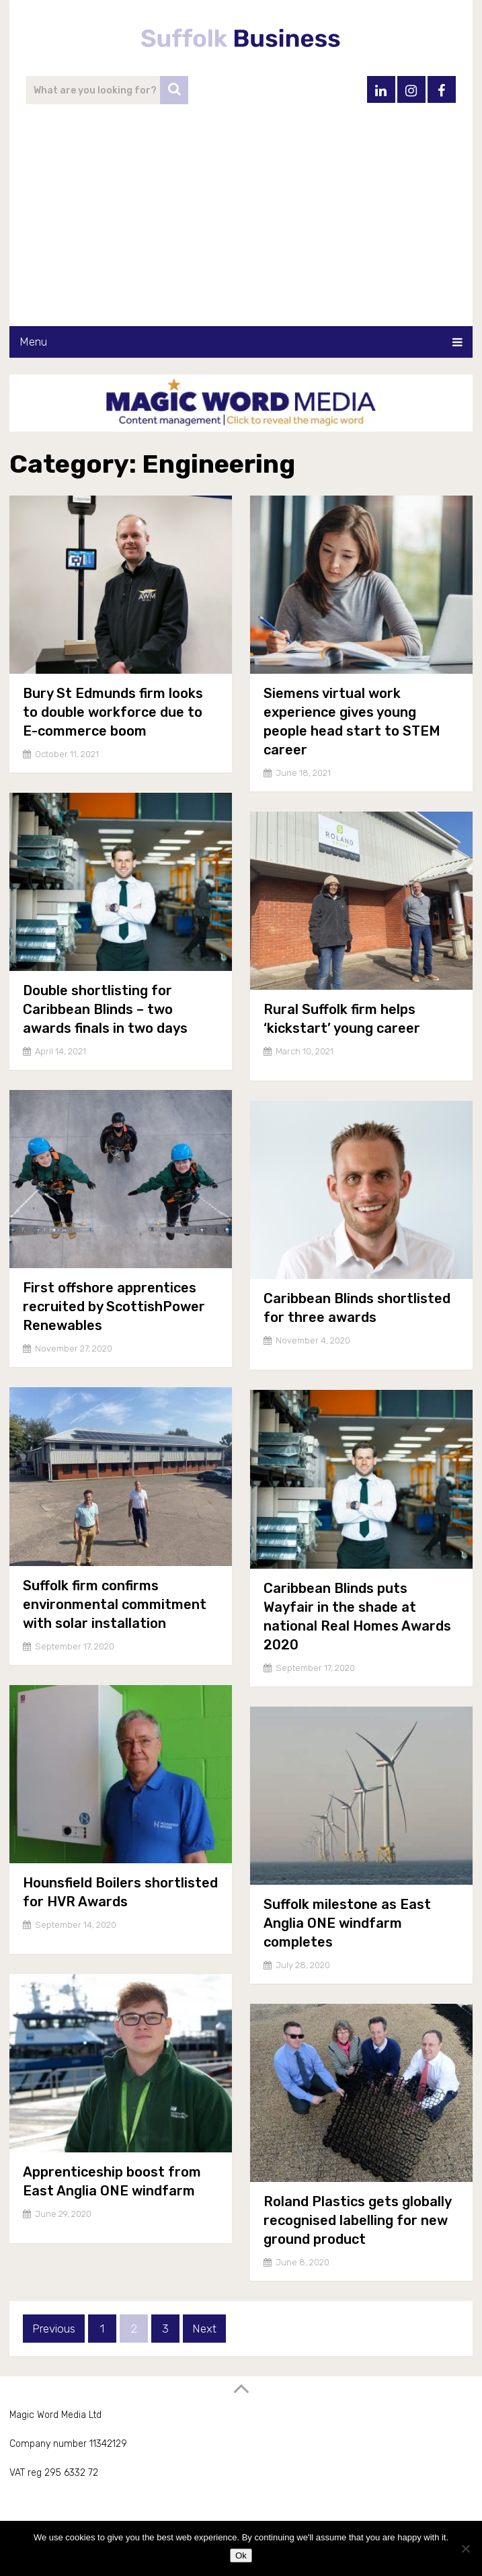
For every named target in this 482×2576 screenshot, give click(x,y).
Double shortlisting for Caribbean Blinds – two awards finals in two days (105, 1009)
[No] (465, 2548)
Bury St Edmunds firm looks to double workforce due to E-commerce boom (113, 712)
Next (204, 2328)
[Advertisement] (241, 225)
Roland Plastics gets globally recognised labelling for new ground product (357, 2220)
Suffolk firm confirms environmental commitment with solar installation (114, 1604)
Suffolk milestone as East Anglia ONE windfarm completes (347, 1923)
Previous (53, 2328)
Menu (33, 341)
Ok (241, 2555)
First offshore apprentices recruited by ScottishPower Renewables (114, 1306)
